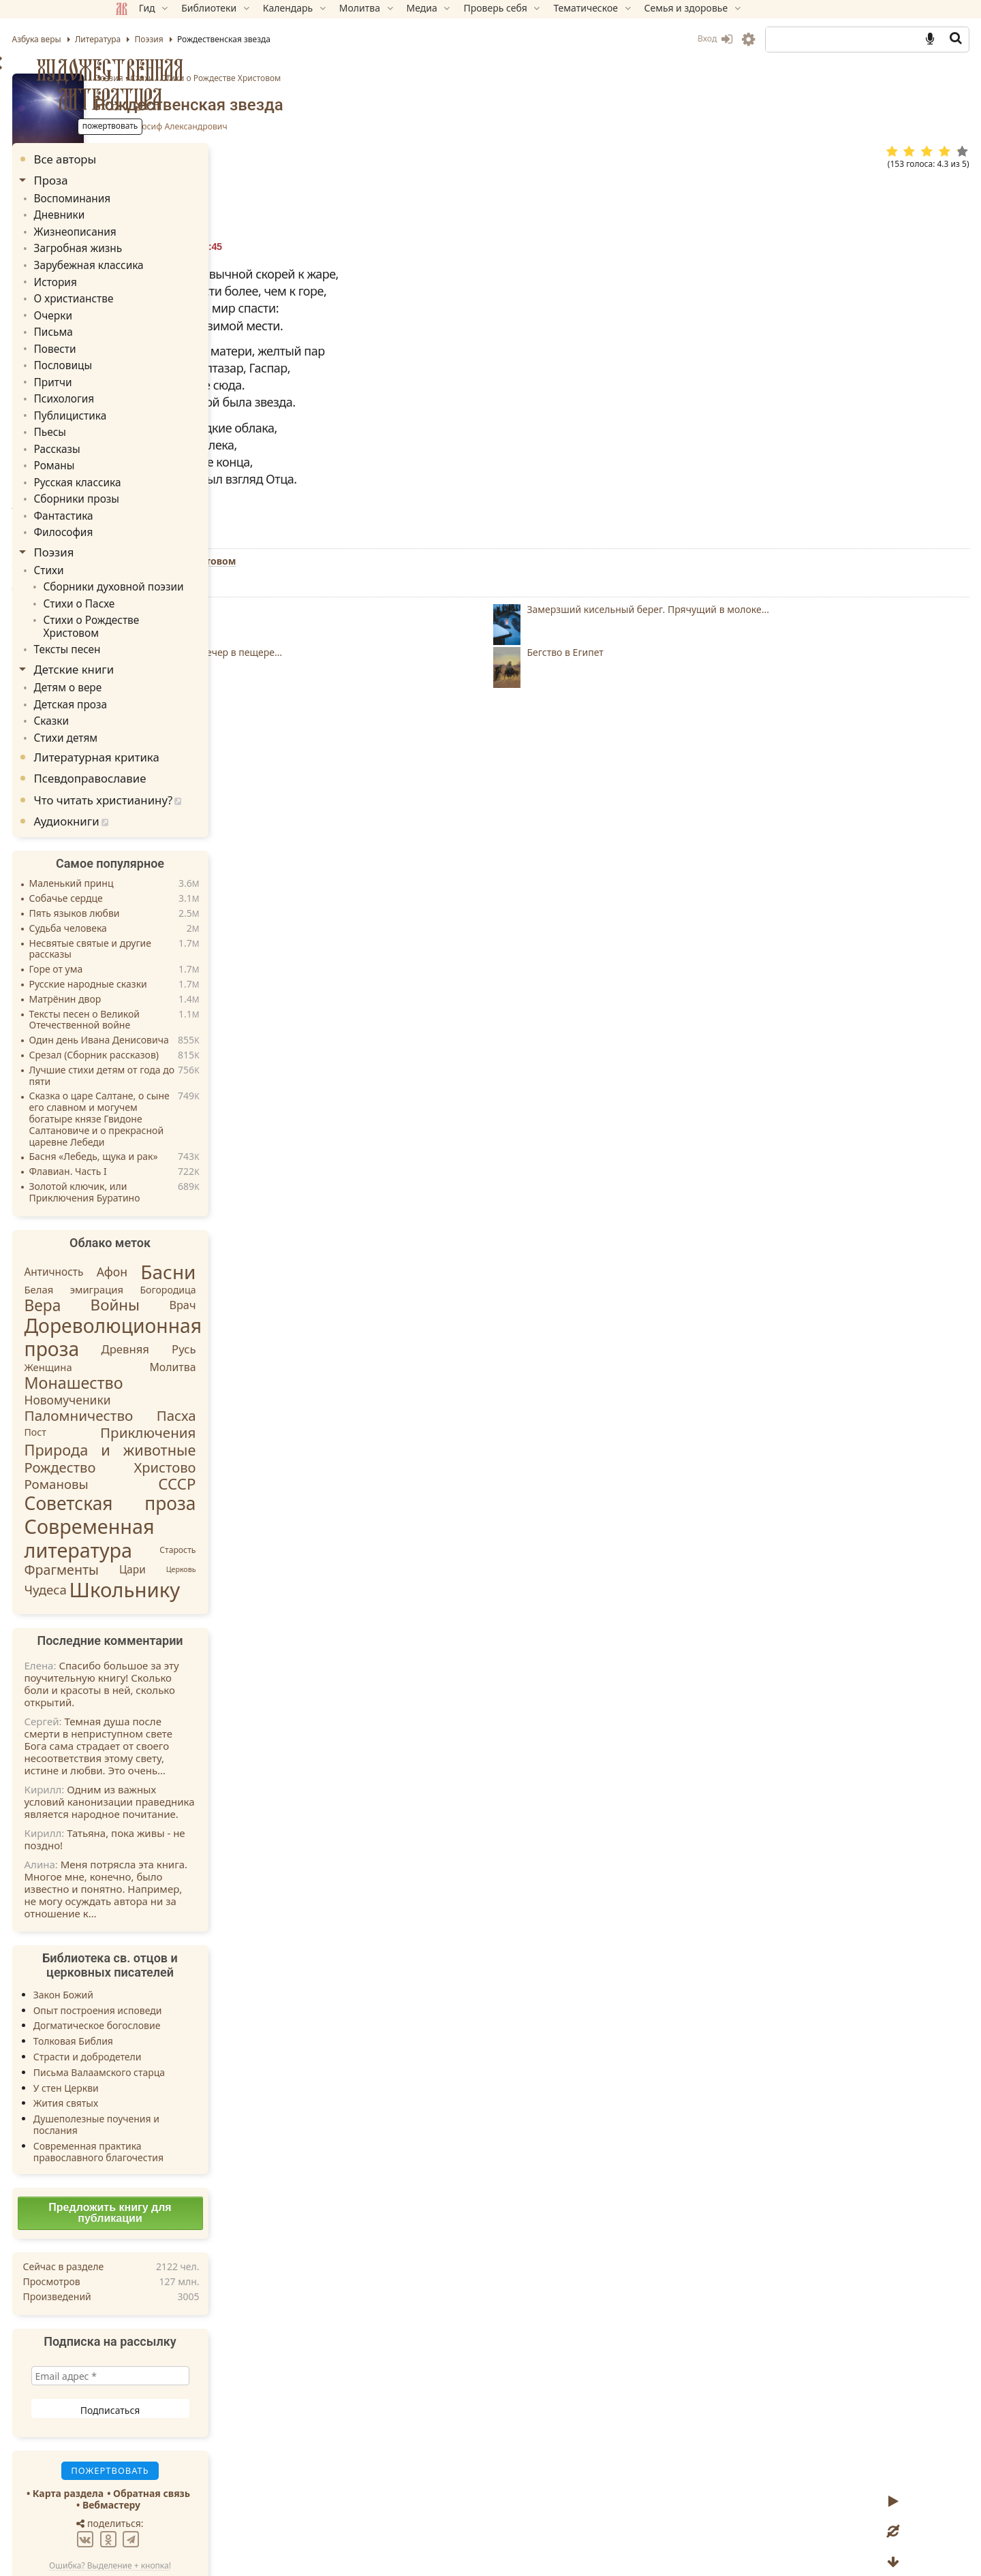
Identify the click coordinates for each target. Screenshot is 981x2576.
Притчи (148, 368)
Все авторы (162, 159)
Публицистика (164, 399)
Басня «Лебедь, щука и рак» (190, 1109)
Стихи (468, 78)
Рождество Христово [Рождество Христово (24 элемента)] (207, 1419)
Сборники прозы (169, 477)
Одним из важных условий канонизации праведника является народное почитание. (206, 1754)
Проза (148, 180)
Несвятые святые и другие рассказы (187, 901)
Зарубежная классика (180, 259)
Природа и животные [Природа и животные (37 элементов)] (207, 1401)
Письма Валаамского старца (196, 2024)
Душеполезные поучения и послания (193, 2076)
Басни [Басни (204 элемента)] (265, 1224)
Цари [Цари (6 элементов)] (229, 1522)
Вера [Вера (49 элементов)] (139, 1257)
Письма (148, 321)
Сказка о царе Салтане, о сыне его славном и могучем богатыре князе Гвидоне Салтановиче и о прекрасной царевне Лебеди (196, 1071)
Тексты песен (161, 607)
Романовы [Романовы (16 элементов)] (153, 1436)
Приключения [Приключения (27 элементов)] (245, 1384)
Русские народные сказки (185, 937)
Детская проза (164, 659)
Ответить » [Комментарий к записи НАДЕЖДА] (386, 1298)
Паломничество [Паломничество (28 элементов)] (175, 1367)
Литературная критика (193, 709)
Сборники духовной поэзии (204, 560)
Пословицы (157, 353)
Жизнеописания (168, 229)
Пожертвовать (371, 929)
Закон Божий (160, 1947)
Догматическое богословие (194, 1977)
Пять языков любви (171, 866)
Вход (617, 38)
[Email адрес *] (207, 2328)
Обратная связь (249, 2445)
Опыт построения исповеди (194, 1962)
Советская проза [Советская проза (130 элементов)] (207, 1455)
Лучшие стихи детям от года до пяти (199, 1028)
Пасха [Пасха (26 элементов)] (273, 1367)
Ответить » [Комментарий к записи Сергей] (362, 1125)
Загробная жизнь (171, 244)
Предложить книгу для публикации (207, 2165)
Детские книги (171, 626)
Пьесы (145, 415)
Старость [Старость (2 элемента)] (275, 1502)
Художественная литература (207, 84)
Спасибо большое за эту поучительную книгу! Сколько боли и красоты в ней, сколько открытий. (198, 1636)
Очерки (148, 306)
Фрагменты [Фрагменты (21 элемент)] (158, 1522)
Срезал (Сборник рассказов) (190, 1008)
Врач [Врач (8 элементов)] (279, 1257)
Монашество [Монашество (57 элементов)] (170, 1335)
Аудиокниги (163, 773)
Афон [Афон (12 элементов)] (208, 1224)
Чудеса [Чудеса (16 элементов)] (142, 1541)
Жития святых (162, 2055)
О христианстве (167, 291)
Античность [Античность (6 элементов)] (151, 1224)
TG (630, 953)
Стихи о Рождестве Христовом (547, 78)
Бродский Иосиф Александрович (486, 127)
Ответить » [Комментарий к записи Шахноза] (362, 1244)
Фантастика (158, 492)
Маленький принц (168, 836)
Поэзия (434, 78)
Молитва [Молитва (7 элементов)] (270, 1319)
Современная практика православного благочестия (195, 2104)
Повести (150, 337)
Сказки (147, 675)
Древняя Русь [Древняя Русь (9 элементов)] (245, 1301)
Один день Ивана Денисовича (196, 993)
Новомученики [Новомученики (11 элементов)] (164, 1352)
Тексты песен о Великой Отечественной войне (181, 972)
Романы (149, 446)
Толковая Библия (170, 1993)
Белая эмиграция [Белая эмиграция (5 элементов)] (171, 1241)
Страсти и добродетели (184, 2008)
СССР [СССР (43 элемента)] (274, 1436)
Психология (158, 383)
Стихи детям (160, 690)
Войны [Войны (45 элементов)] (212, 1257)
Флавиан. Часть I (165, 1124)
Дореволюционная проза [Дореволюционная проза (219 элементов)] (210, 1289)
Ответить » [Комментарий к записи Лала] (362, 1362)
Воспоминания (165, 197)
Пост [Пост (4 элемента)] (132, 1384)
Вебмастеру (208, 2457)
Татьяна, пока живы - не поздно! (201, 1791)
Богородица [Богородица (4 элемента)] (265, 1241)
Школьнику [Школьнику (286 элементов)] (221, 1542)
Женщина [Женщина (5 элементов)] (145, 1319)
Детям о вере (162, 644)
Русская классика (170, 461)
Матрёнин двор (162, 952)
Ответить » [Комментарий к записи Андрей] (362, 1179)
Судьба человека (165, 881)
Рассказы (152, 430)
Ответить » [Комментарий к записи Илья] (362, 1072)
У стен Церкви (163, 2040)
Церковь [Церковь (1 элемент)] (278, 1522)
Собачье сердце (163, 851)
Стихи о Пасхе (172, 575)
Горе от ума (153, 922)
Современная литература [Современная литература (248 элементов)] (186, 1490)
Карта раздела (164, 2445)
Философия (158, 508)
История (150, 275)
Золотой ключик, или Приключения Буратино (181, 1145)
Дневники (154, 213)
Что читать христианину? (200, 751)
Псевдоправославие (187, 730)
